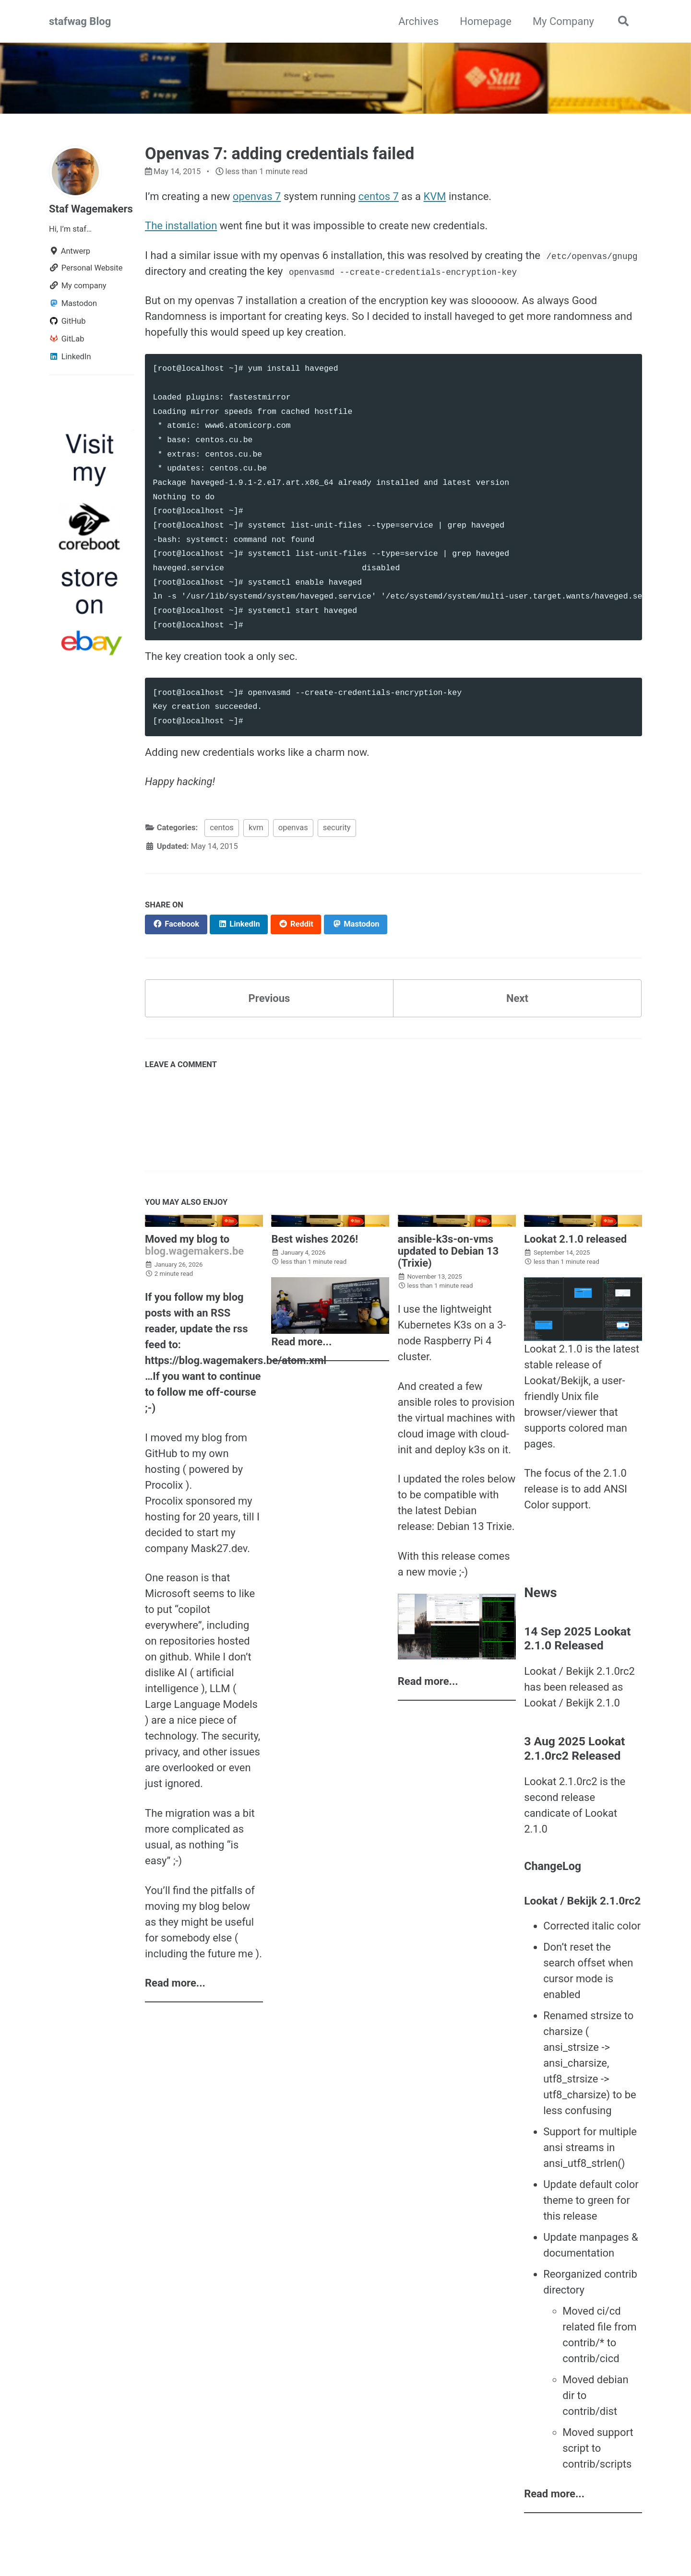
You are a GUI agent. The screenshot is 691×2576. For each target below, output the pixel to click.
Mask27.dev (219, 1548)
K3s (462, 1325)
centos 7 (378, 196)
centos (222, 827)
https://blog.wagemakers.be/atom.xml (235, 1360)
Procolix (164, 1485)
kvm (256, 827)
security (337, 827)
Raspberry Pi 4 (457, 1341)
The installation (181, 226)
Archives (418, 21)
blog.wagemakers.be (194, 1251)
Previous (269, 998)
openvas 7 (257, 196)
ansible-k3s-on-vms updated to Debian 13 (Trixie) (448, 1251)
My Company (563, 21)
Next (517, 998)
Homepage (486, 21)
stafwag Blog (80, 21)
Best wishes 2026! (314, 1239)
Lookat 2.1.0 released (575, 1239)
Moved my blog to (187, 1239)
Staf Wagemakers (91, 209)
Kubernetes (424, 1325)
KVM (435, 196)
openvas (293, 827)
